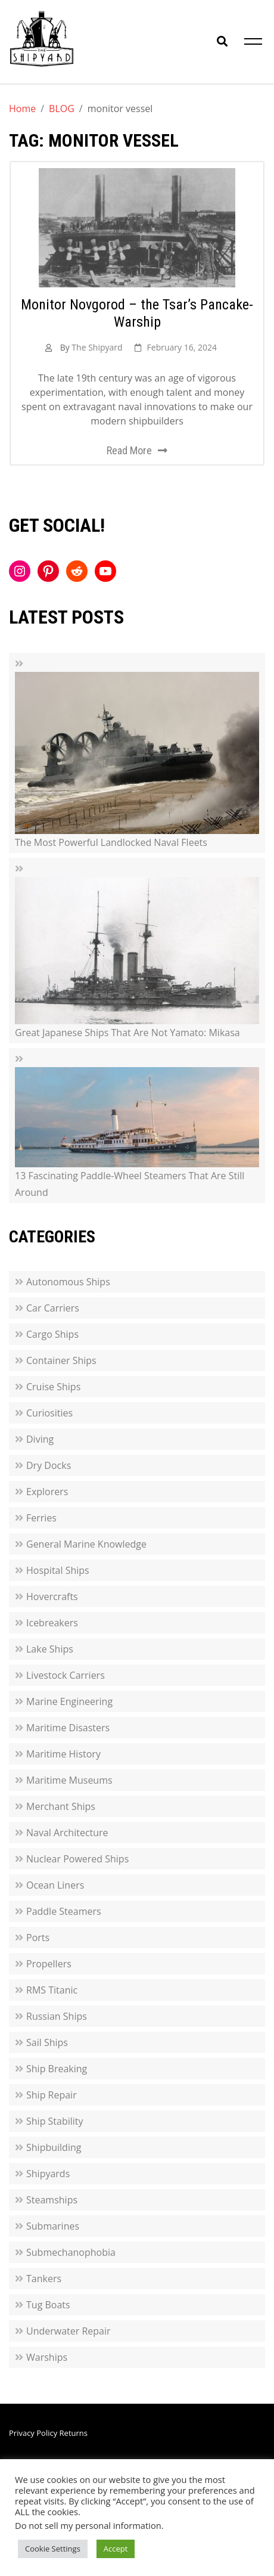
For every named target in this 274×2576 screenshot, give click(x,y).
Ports (37, 1937)
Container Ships (61, 1360)
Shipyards (48, 2173)
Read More (129, 450)
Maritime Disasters (68, 1727)
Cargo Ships (52, 1334)
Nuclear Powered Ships (77, 1858)
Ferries (41, 1517)
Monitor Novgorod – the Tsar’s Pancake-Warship (137, 313)
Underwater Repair (68, 2331)
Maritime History (63, 1753)
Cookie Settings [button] (52, 2548)
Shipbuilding (53, 2147)
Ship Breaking (56, 2068)
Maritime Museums (69, 1780)
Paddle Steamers (63, 1911)
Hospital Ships (57, 1570)
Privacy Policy (33, 2433)
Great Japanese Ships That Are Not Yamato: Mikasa (127, 1032)
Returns (74, 2433)
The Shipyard (96, 347)
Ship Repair (51, 2094)
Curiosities (49, 1412)
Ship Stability (54, 2121)
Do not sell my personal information (88, 2525)
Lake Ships (49, 1649)
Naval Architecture (67, 1832)
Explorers (47, 1491)
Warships (46, 2357)
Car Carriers (52, 1308)
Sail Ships (47, 2042)
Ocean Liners (55, 1885)
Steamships (51, 2199)
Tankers (43, 2278)
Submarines (52, 2226)
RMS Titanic (51, 1990)
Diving (40, 1439)
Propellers (48, 1963)
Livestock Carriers (65, 1675)
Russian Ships (56, 2016)
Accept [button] (116, 2548)
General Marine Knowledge (86, 1544)
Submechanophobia (71, 2252)
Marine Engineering (69, 1701)
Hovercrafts (52, 1596)
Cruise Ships (53, 1386)
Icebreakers (52, 1622)
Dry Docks (48, 1465)
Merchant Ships (60, 1806)
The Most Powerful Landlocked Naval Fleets (111, 842)
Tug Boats (48, 2304)
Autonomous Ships (68, 1281)
